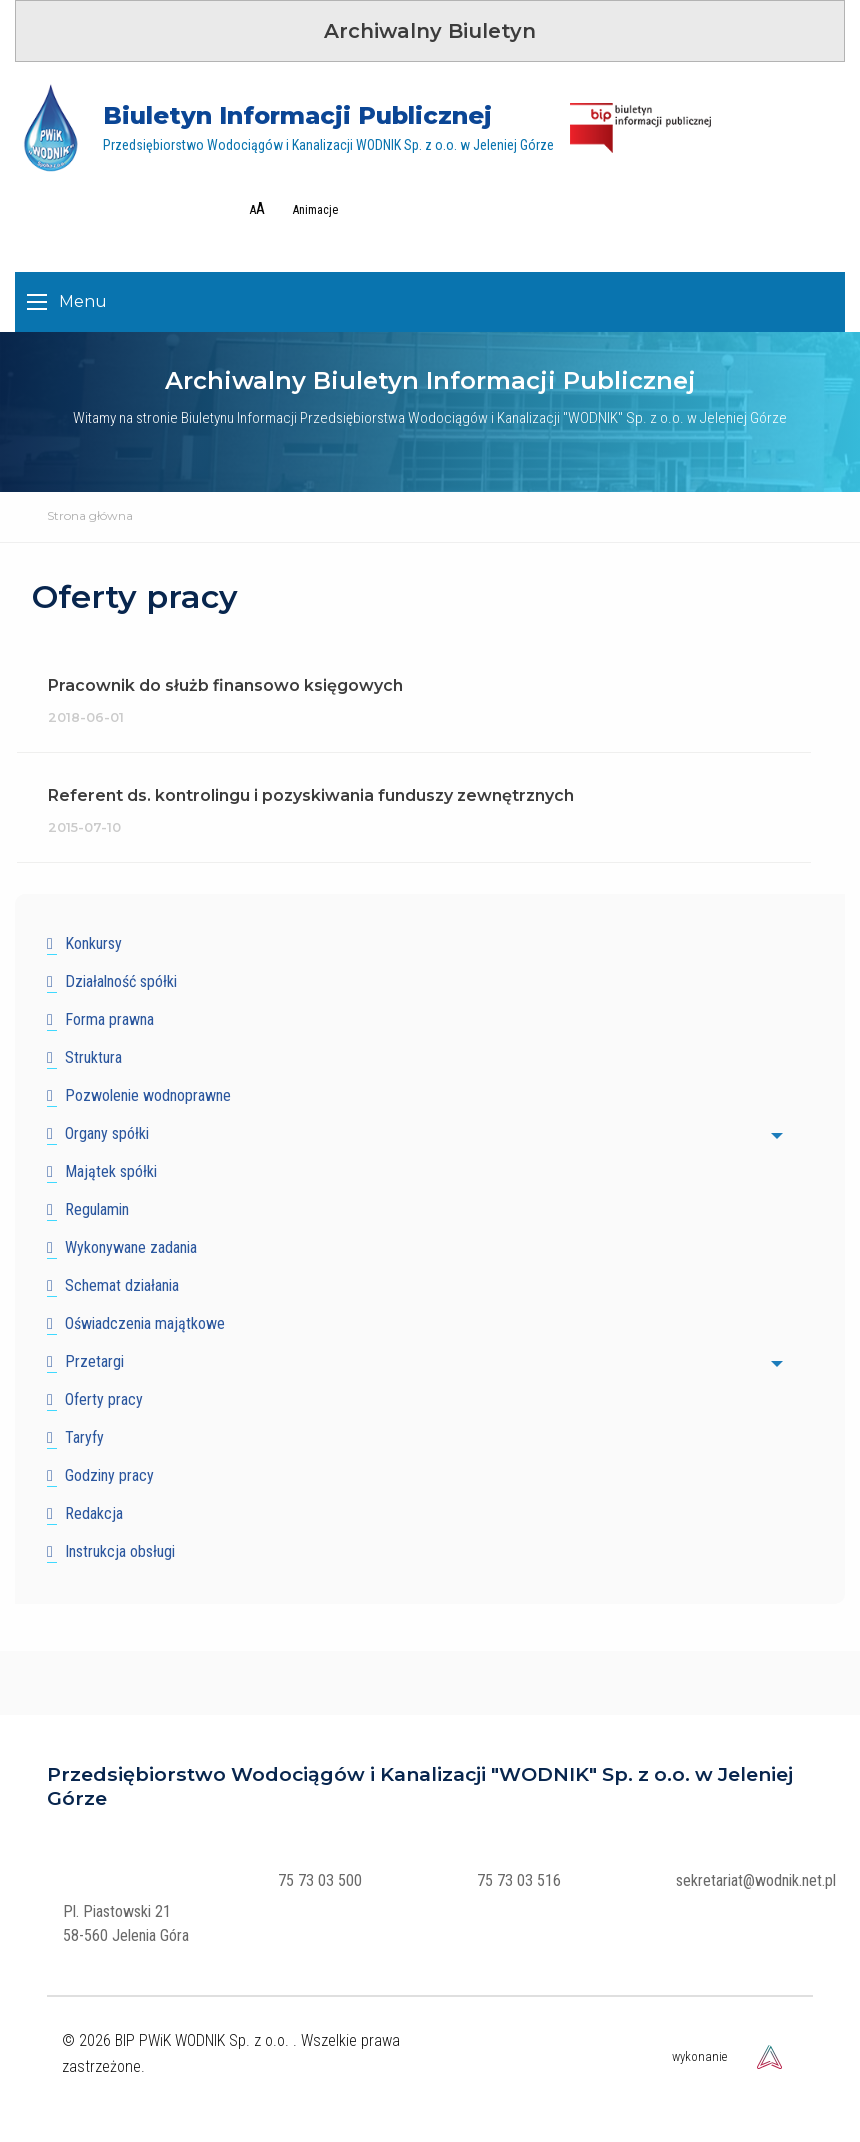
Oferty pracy (104, 1399)
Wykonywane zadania (131, 1247)
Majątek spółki (111, 1171)
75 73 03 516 (519, 1880)
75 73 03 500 (320, 1880)
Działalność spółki (121, 981)
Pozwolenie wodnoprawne (148, 1095)
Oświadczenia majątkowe (145, 1323)
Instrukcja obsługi (120, 1551)
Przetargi (94, 1361)
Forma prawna (109, 1019)
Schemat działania (122, 1285)
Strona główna (90, 515)
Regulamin (97, 1209)
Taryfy (84, 1437)
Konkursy (93, 943)
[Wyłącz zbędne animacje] (311, 210)
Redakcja (94, 1513)
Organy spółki (107, 1133)
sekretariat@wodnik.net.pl (756, 1880)
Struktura (93, 1057)
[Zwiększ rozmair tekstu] (253, 209)
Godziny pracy (109, 1475)
